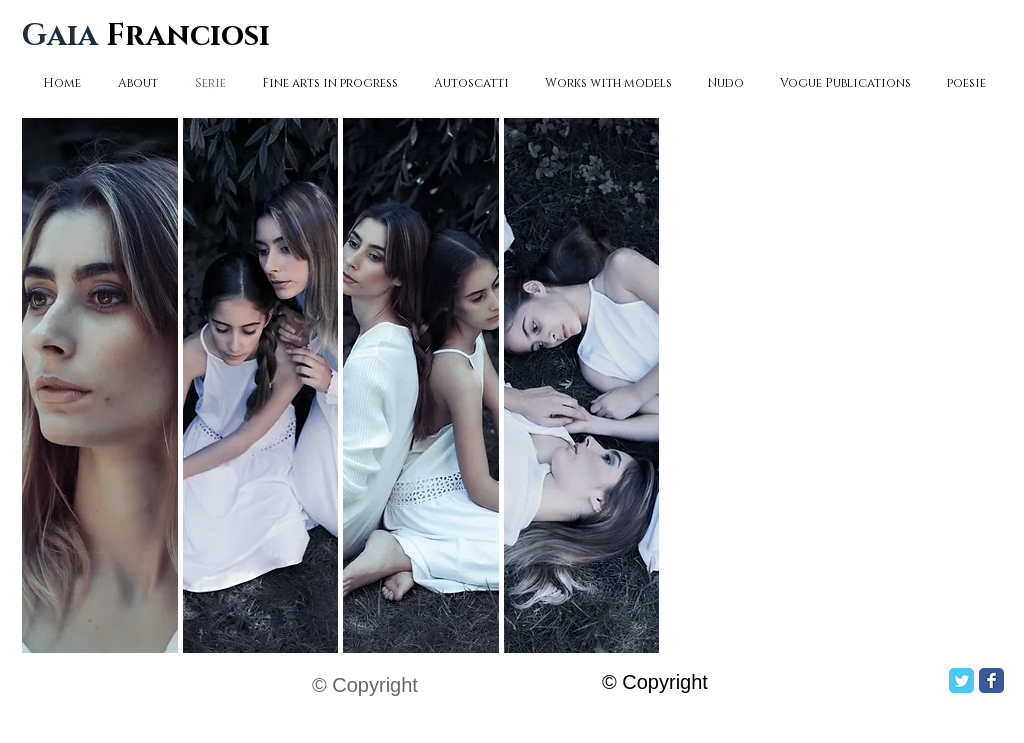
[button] (100, 385)
